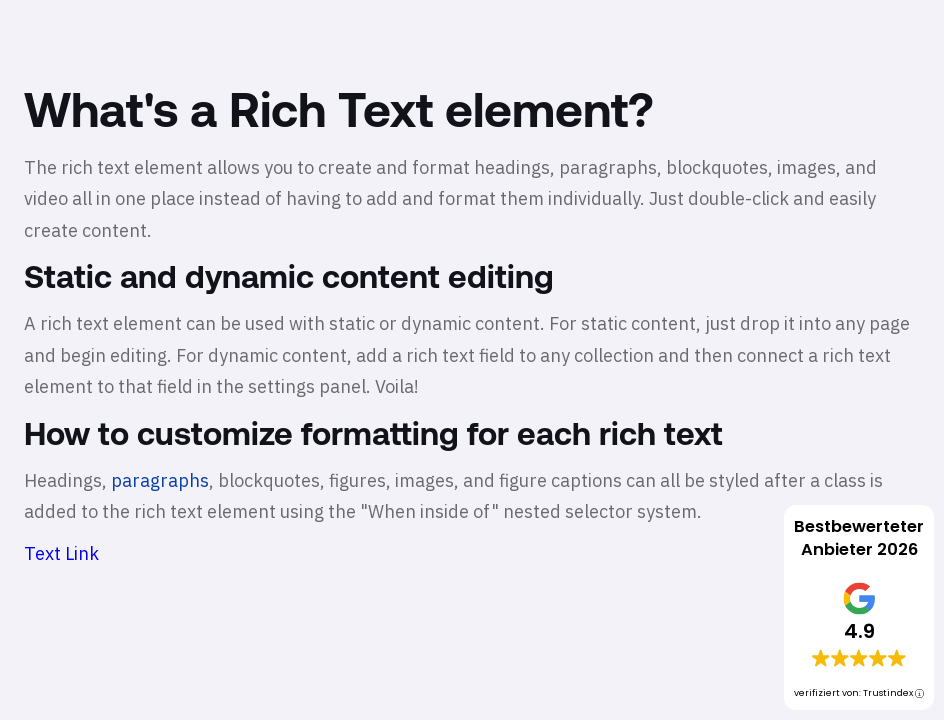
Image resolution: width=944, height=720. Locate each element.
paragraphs (160, 480)
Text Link (61, 553)
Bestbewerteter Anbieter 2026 (859, 538)
